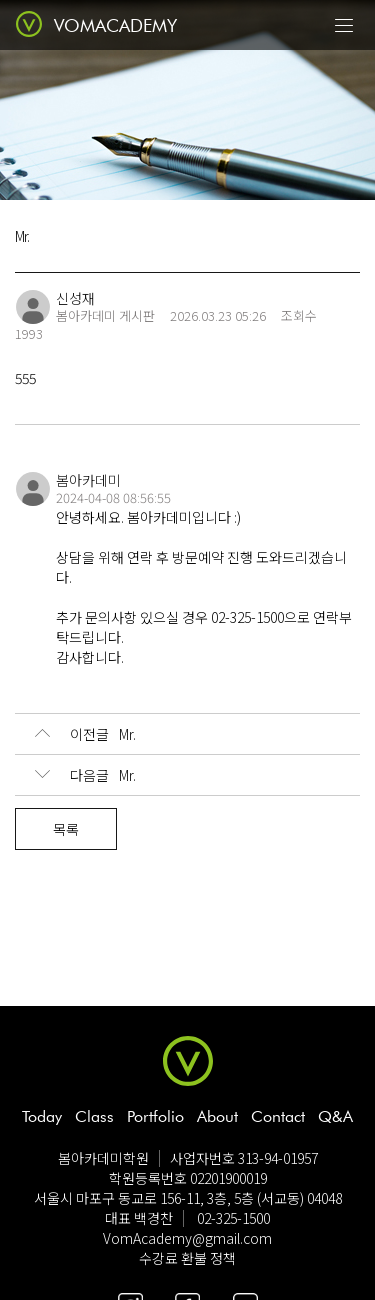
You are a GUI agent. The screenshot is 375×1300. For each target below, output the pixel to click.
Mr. (85, 734)
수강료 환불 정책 (187, 1258)
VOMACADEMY (115, 25)
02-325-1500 (233, 1218)
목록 (66, 829)
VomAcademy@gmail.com (187, 1238)
